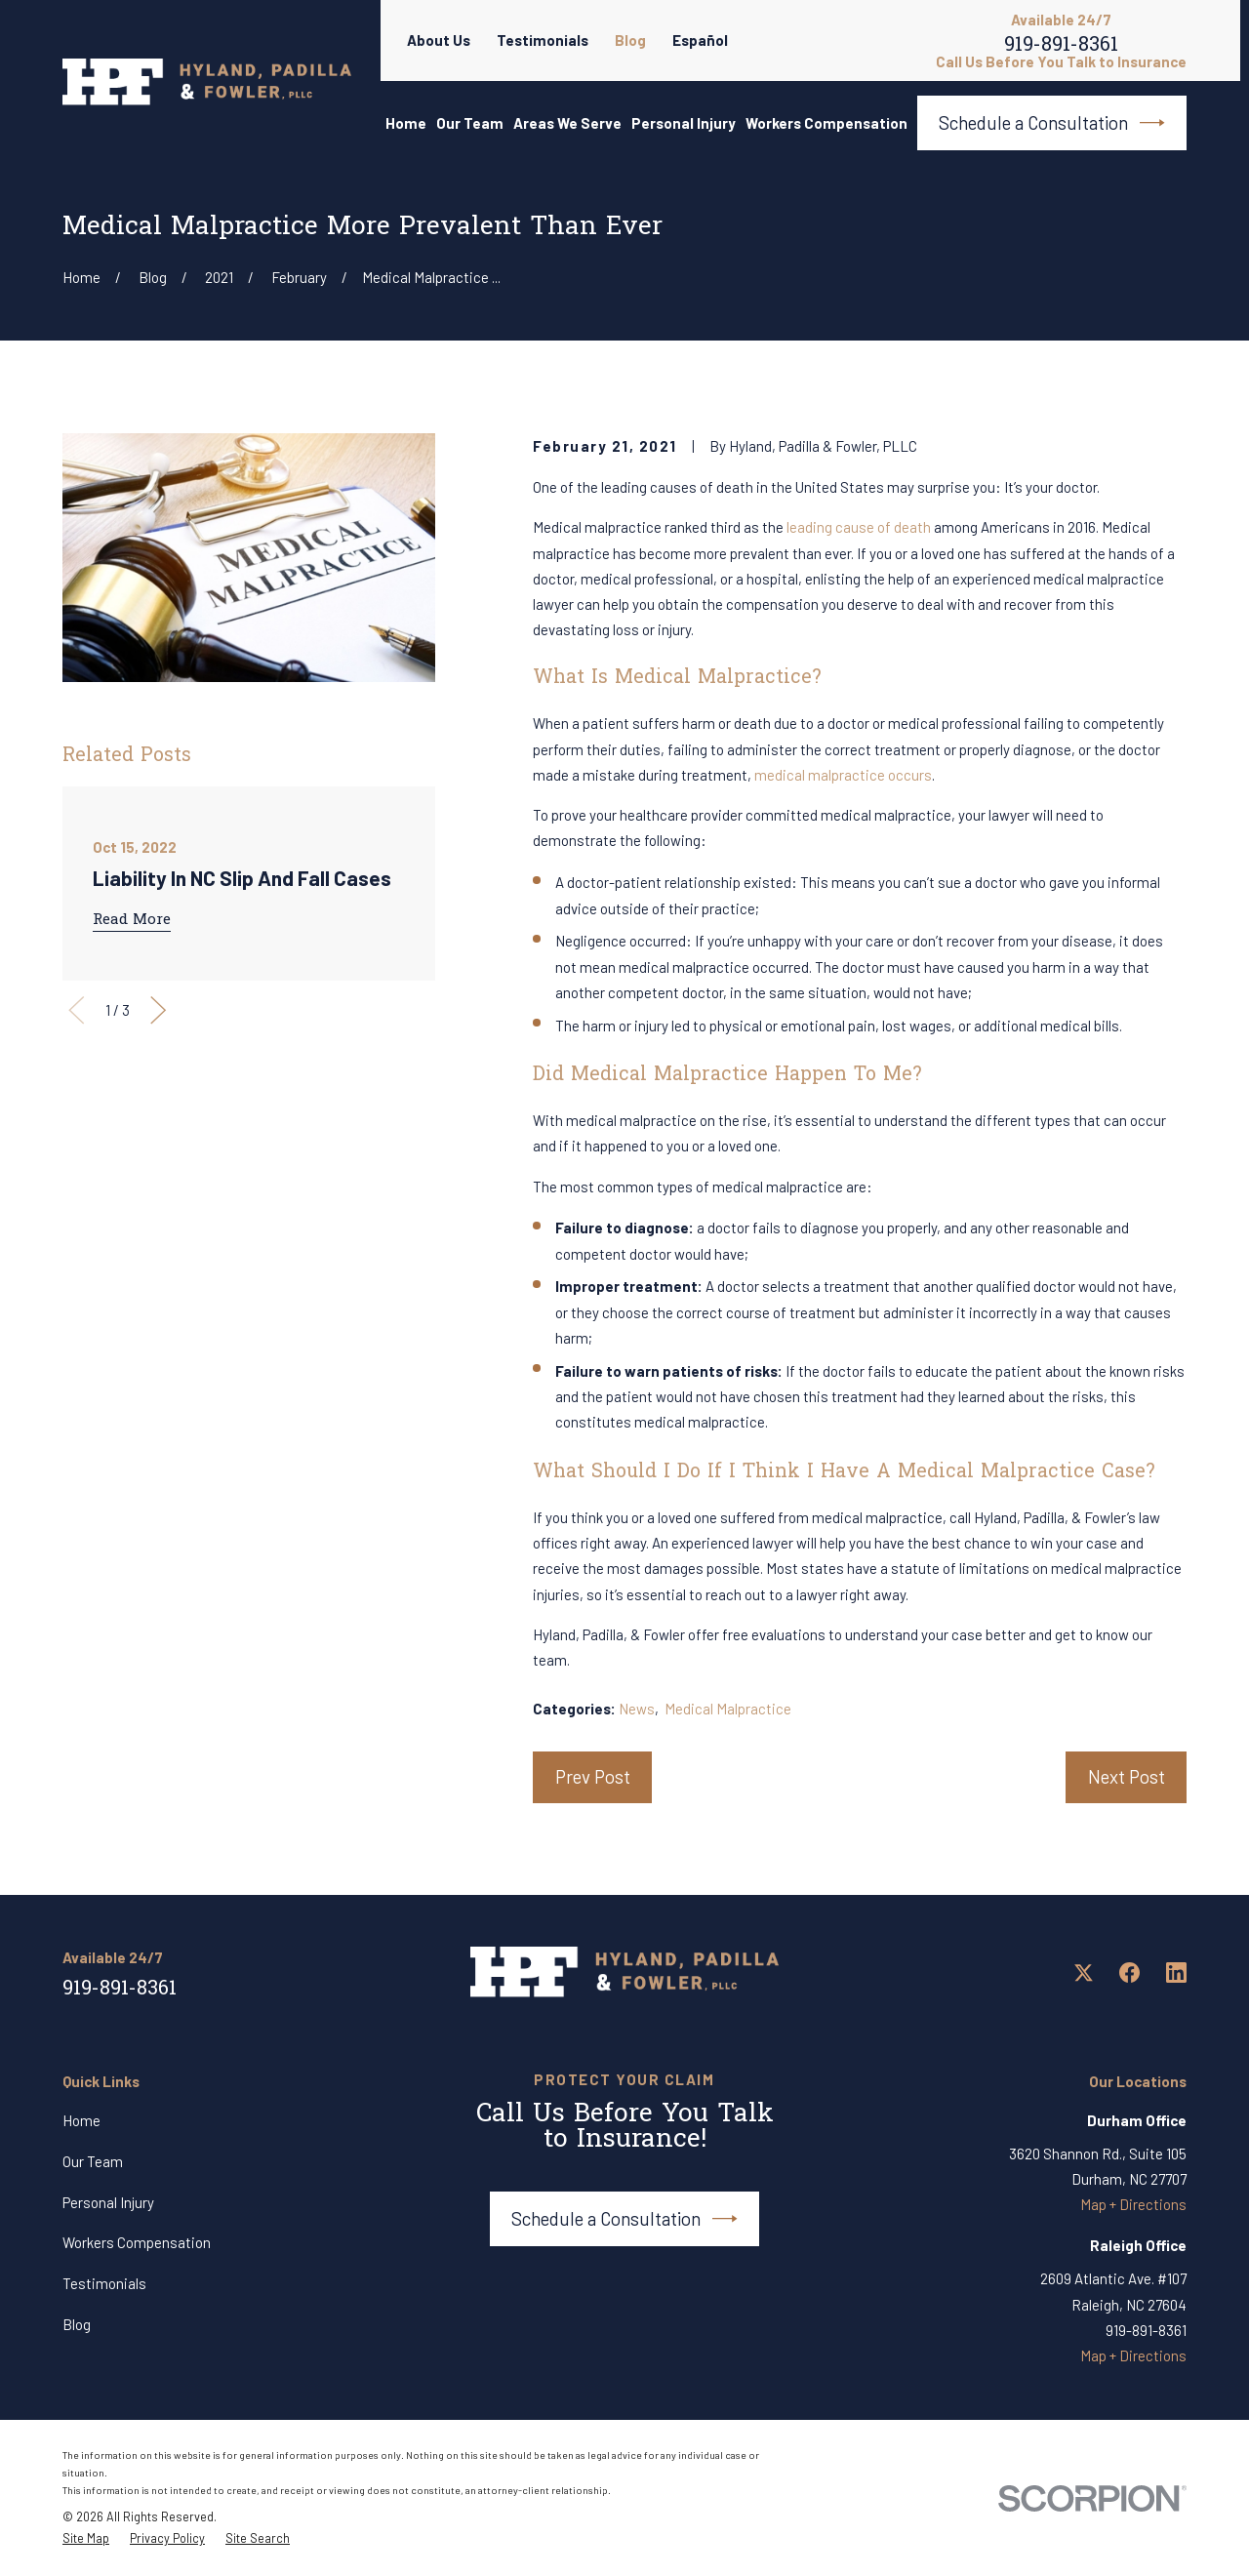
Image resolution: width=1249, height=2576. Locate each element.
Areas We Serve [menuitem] (567, 123)
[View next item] (158, 1010)
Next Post (1126, 1776)
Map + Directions (1133, 2204)
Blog (630, 40)
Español (700, 40)
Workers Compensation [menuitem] (826, 123)
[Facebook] (1129, 1972)
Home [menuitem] (405, 123)
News (637, 1708)
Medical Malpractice (728, 1708)
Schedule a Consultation (1052, 123)
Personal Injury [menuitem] (683, 123)
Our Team (92, 2161)
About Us (438, 40)
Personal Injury (108, 2202)
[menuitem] (85, 2539)
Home (81, 2120)
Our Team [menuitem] (470, 123)
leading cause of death (858, 527)
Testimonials (542, 40)
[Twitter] (1083, 1972)
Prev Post (592, 1776)
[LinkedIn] (1176, 1972)
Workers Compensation (136, 2242)
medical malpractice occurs (843, 775)
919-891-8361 (1061, 48)
